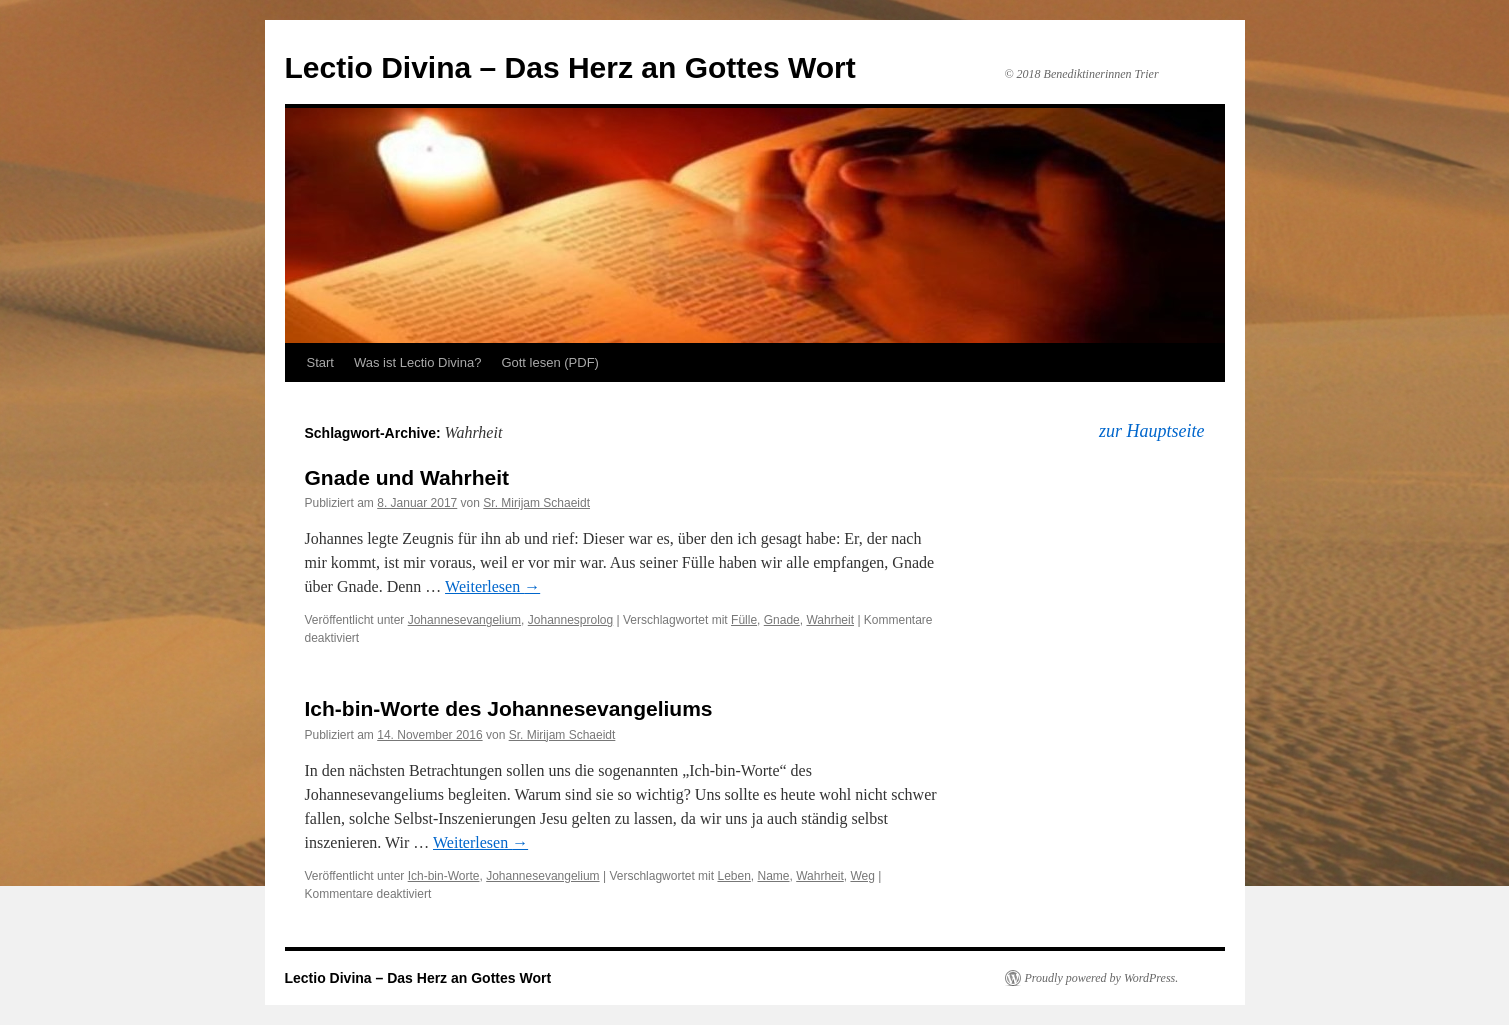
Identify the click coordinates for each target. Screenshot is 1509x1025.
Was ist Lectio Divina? (417, 362)
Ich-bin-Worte (444, 876)
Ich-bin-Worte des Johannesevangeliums (509, 708)
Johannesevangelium (464, 620)
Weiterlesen (492, 586)
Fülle (744, 620)
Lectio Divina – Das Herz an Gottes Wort (570, 67)
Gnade (782, 620)
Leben (733, 876)
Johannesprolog (570, 620)
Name (774, 876)
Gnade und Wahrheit (407, 477)
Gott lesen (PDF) (550, 362)
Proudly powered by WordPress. (1102, 978)
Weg (862, 876)
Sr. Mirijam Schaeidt (536, 503)
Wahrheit (830, 620)
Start (320, 362)
